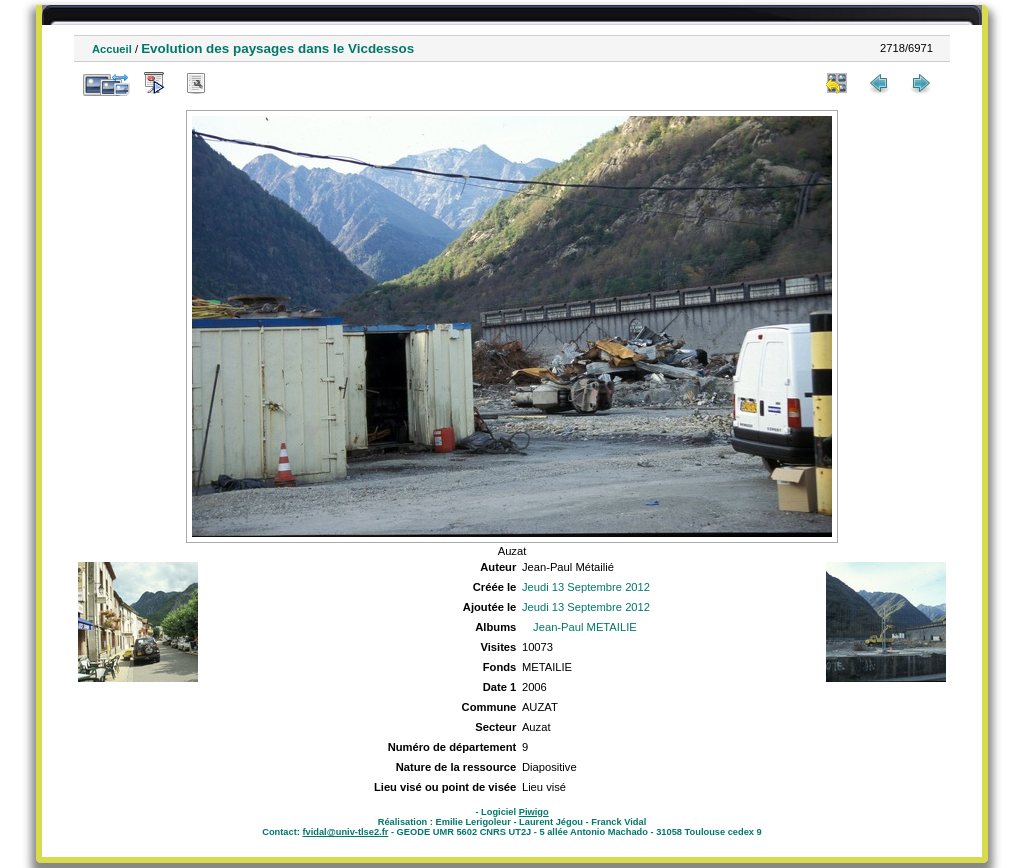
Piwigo (534, 812)
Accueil (112, 49)
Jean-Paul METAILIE (585, 627)
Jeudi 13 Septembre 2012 (586, 587)
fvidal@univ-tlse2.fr (345, 832)
